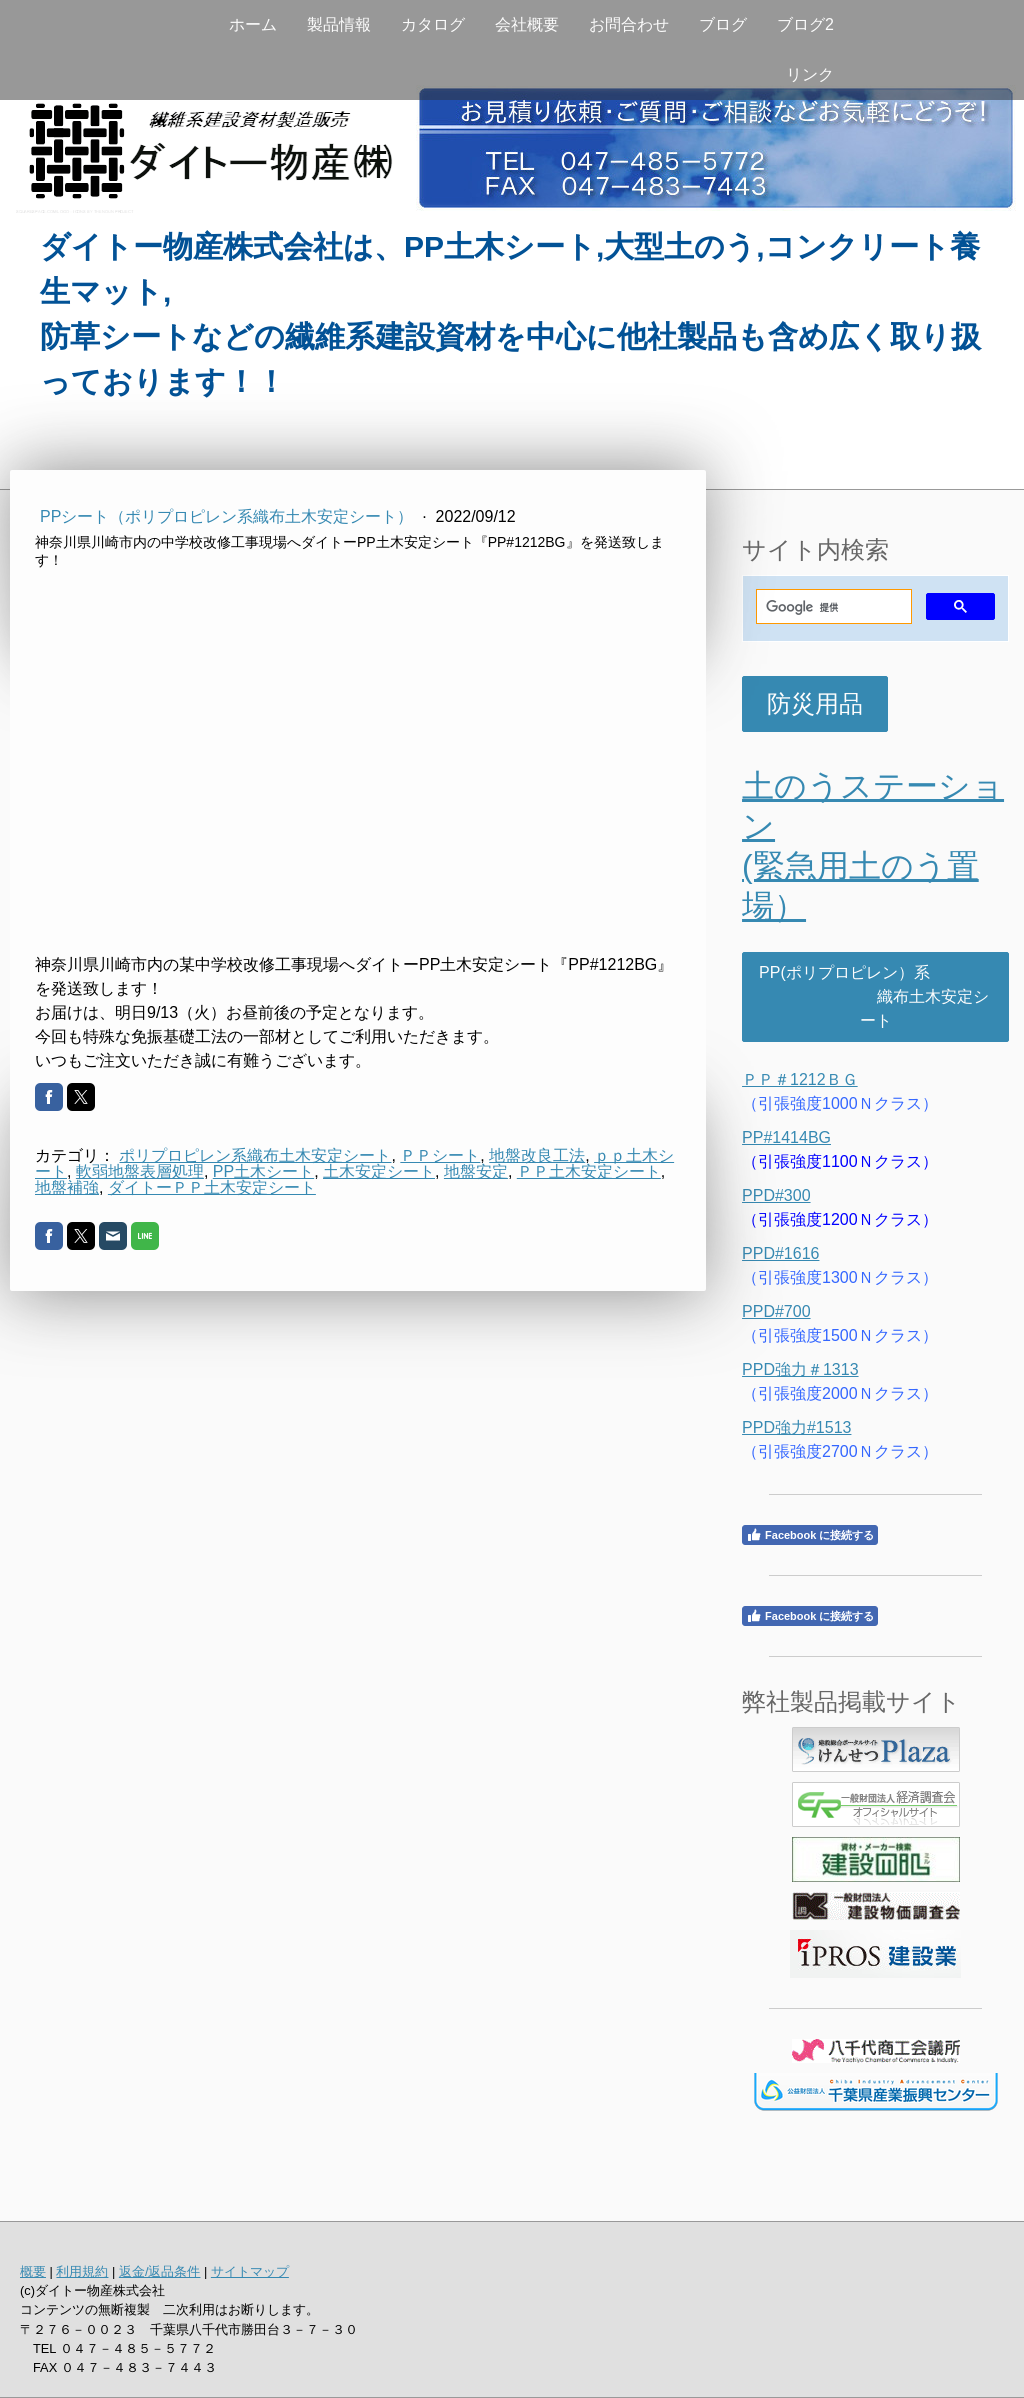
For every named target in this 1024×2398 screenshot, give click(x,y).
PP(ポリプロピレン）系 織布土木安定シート (875, 996)
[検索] (832, 607)
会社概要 (527, 24)
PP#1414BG (786, 1137)
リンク (810, 74)
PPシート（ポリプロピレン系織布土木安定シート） (229, 516)
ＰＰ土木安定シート (589, 1171)
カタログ (433, 24)
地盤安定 (476, 1171)
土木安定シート (379, 1171)
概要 (33, 2271)
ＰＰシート (440, 1155)
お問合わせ (629, 24)
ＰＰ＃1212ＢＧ (800, 1079)
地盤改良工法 (537, 1155)
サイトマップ (250, 2271)
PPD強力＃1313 (800, 1369)
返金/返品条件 (160, 2271)
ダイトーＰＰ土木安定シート (212, 1187)
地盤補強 (67, 1187)
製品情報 (339, 24)
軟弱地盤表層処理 (140, 1171)
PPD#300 (776, 1195)
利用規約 (82, 2271)
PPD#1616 (780, 1253)
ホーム (253, 24)
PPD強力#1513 (796, 1427)
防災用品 (815, 703)
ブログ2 (805, 24)
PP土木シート (263, 1171)
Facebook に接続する (810, 1535)
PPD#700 (776, 1311)
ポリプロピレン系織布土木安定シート (255, 1155)
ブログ (723, 24)
